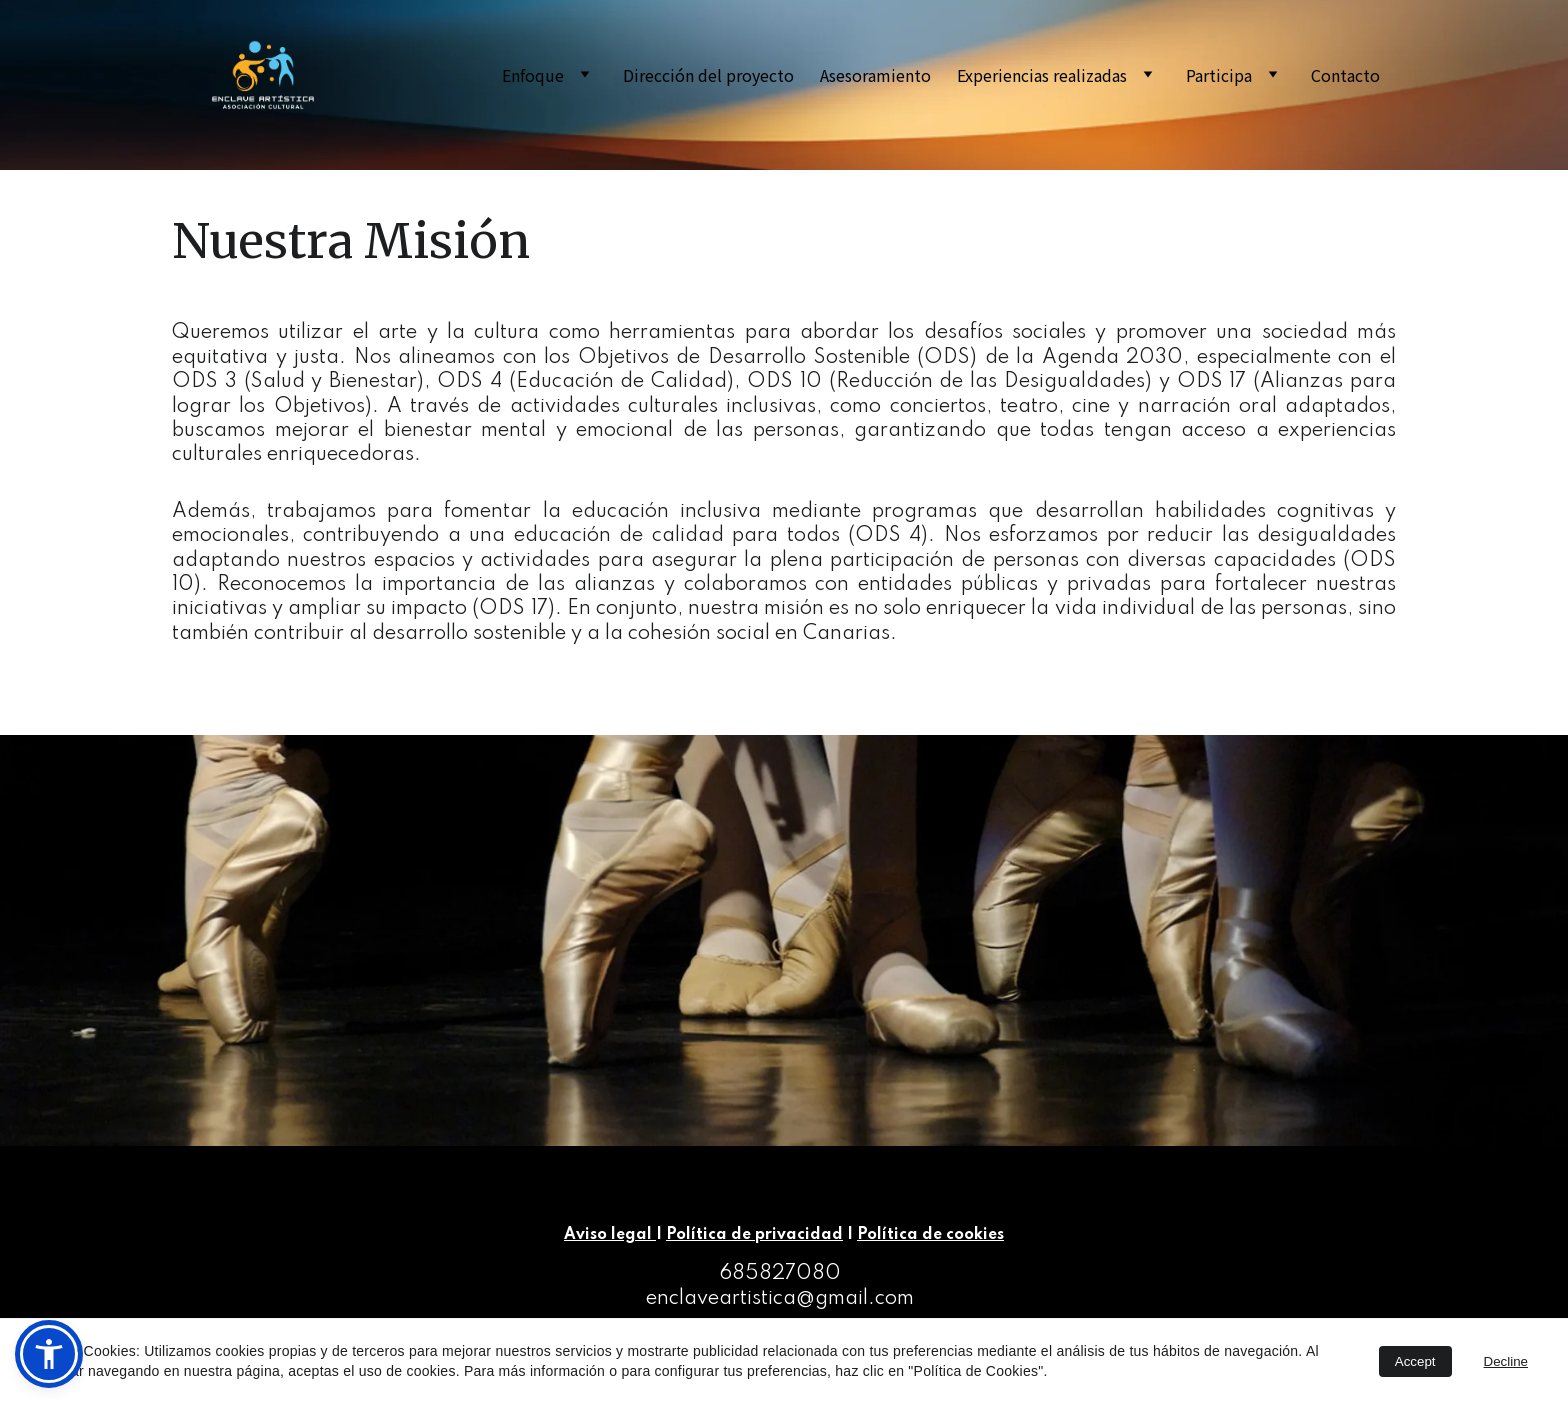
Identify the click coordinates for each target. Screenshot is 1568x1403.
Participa (1219, 75)
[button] (49, 1354)
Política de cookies (930, 1235)
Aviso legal (610, 1235)
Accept (1415, 1361)
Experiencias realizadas (1042, 75)
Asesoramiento (875, 75)
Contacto (1345, 75)
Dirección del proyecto (708, 75)
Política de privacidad (754, 1235)
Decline (1506, 1361)
